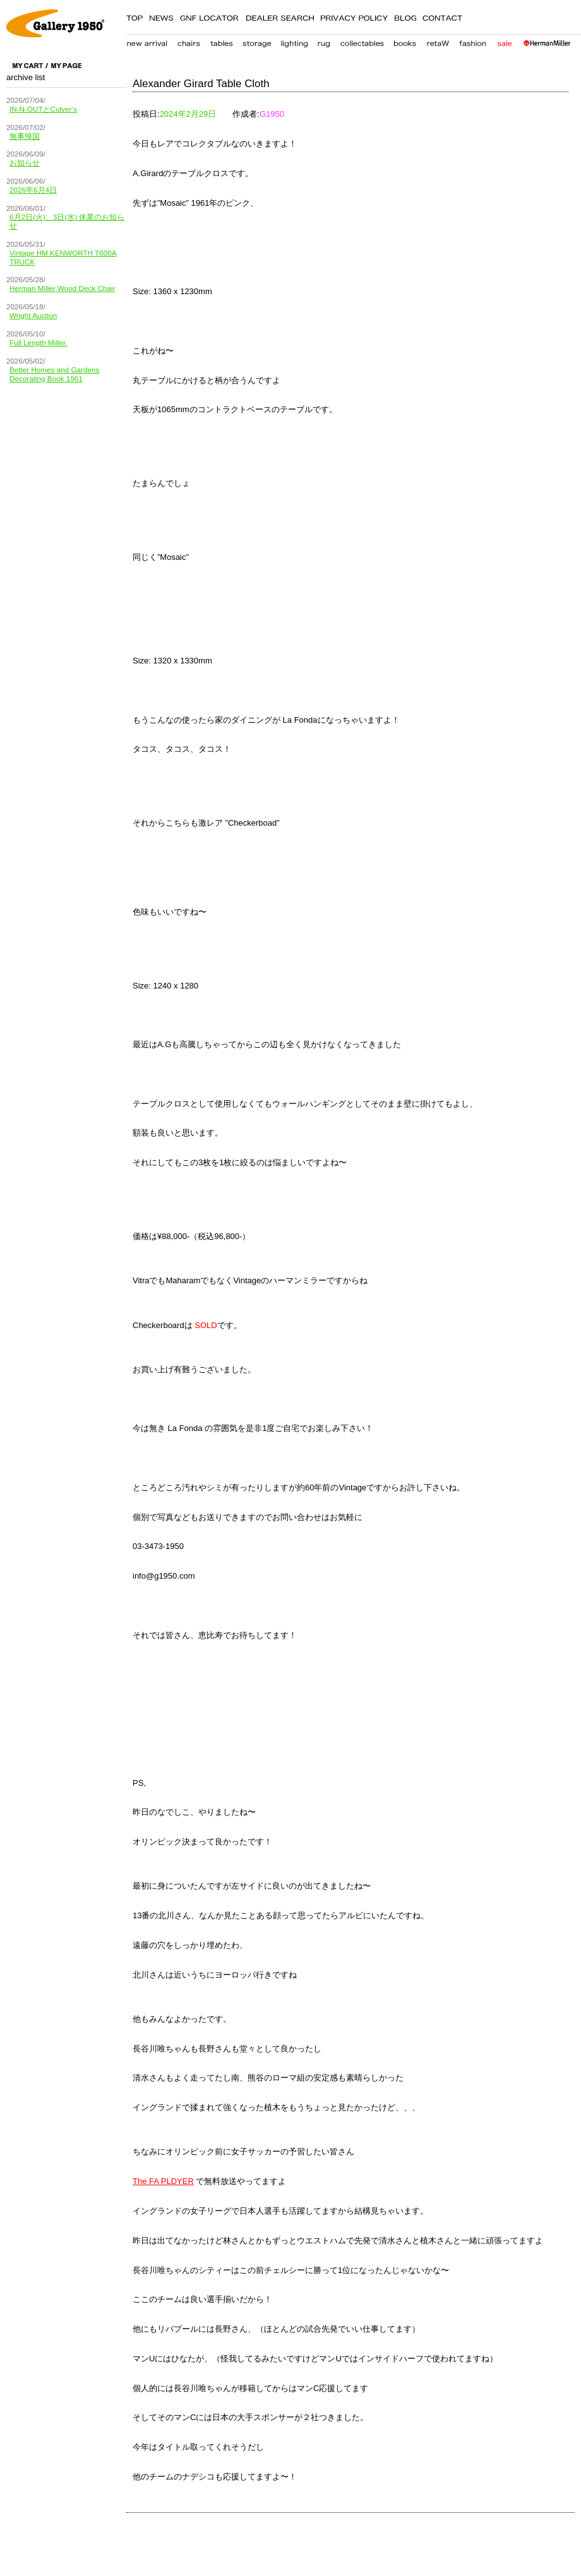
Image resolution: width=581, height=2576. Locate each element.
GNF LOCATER (209, 15)
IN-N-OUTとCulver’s (43, 109)
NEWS (161, 15)
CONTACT (442, 15)
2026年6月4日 (33, 190)
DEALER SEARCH (280, 15)
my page (66, 65)
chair (189, 41)
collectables (362, 41)
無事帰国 (24, 136)
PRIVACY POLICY (354, 15)
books (404, 41)
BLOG (405, 15)
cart (30, 65)
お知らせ (24, 162)
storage (257, 41)
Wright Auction (33, 315)
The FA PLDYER (163, 2181)
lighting (294, 41)
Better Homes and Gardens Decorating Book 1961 (54, 374)
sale (504, 41)
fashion (473, 41)
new (147, 41)
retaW (438, 41)
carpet (323, 41)
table (221, 41)
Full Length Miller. (38, 342)
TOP (134, 15)
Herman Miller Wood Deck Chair (62, 288)
